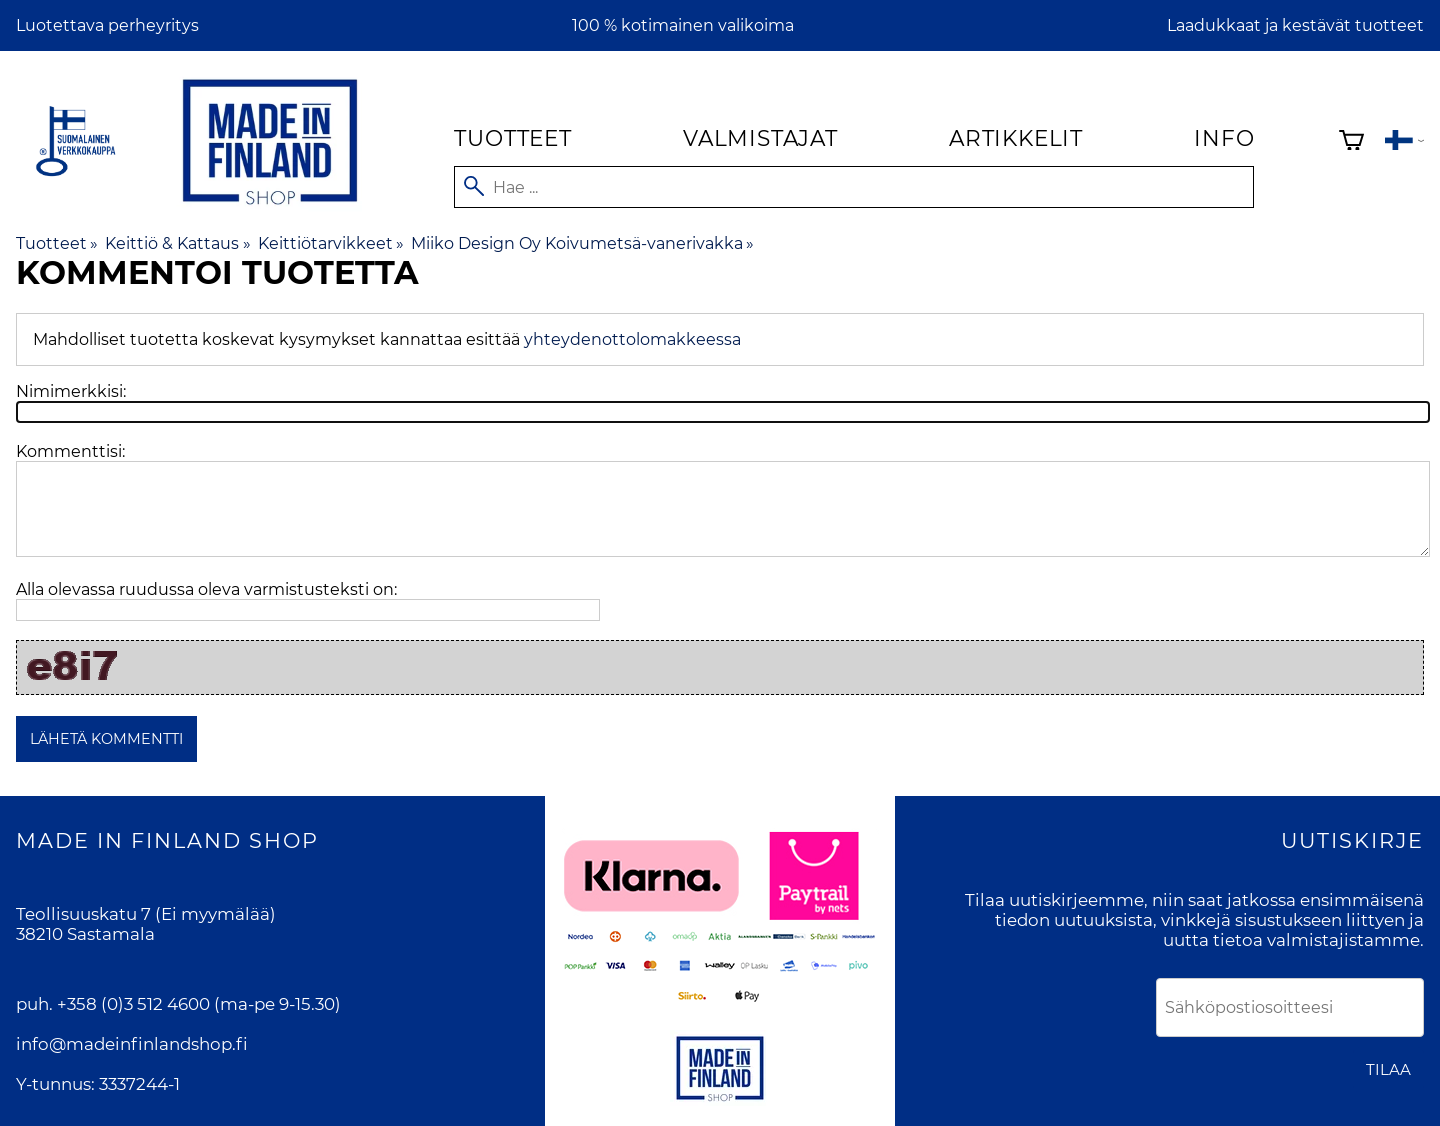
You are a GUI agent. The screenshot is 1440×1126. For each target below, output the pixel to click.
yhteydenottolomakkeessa (632, 339)
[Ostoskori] (1351, 142)
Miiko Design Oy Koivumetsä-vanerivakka (582, 243)
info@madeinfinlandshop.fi (132, 1044)
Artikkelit (1016, 138)
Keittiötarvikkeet (331, 243)
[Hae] (854, 187)
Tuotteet (512, 138)
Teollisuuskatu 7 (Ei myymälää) (146, 914)
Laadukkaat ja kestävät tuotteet (1295, 25)
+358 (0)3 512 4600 (133, 1004)
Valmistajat (760, 138)
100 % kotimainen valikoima (683, 25)
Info (1224, 138)
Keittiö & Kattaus (177, 243)
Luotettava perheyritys (107, 25)
